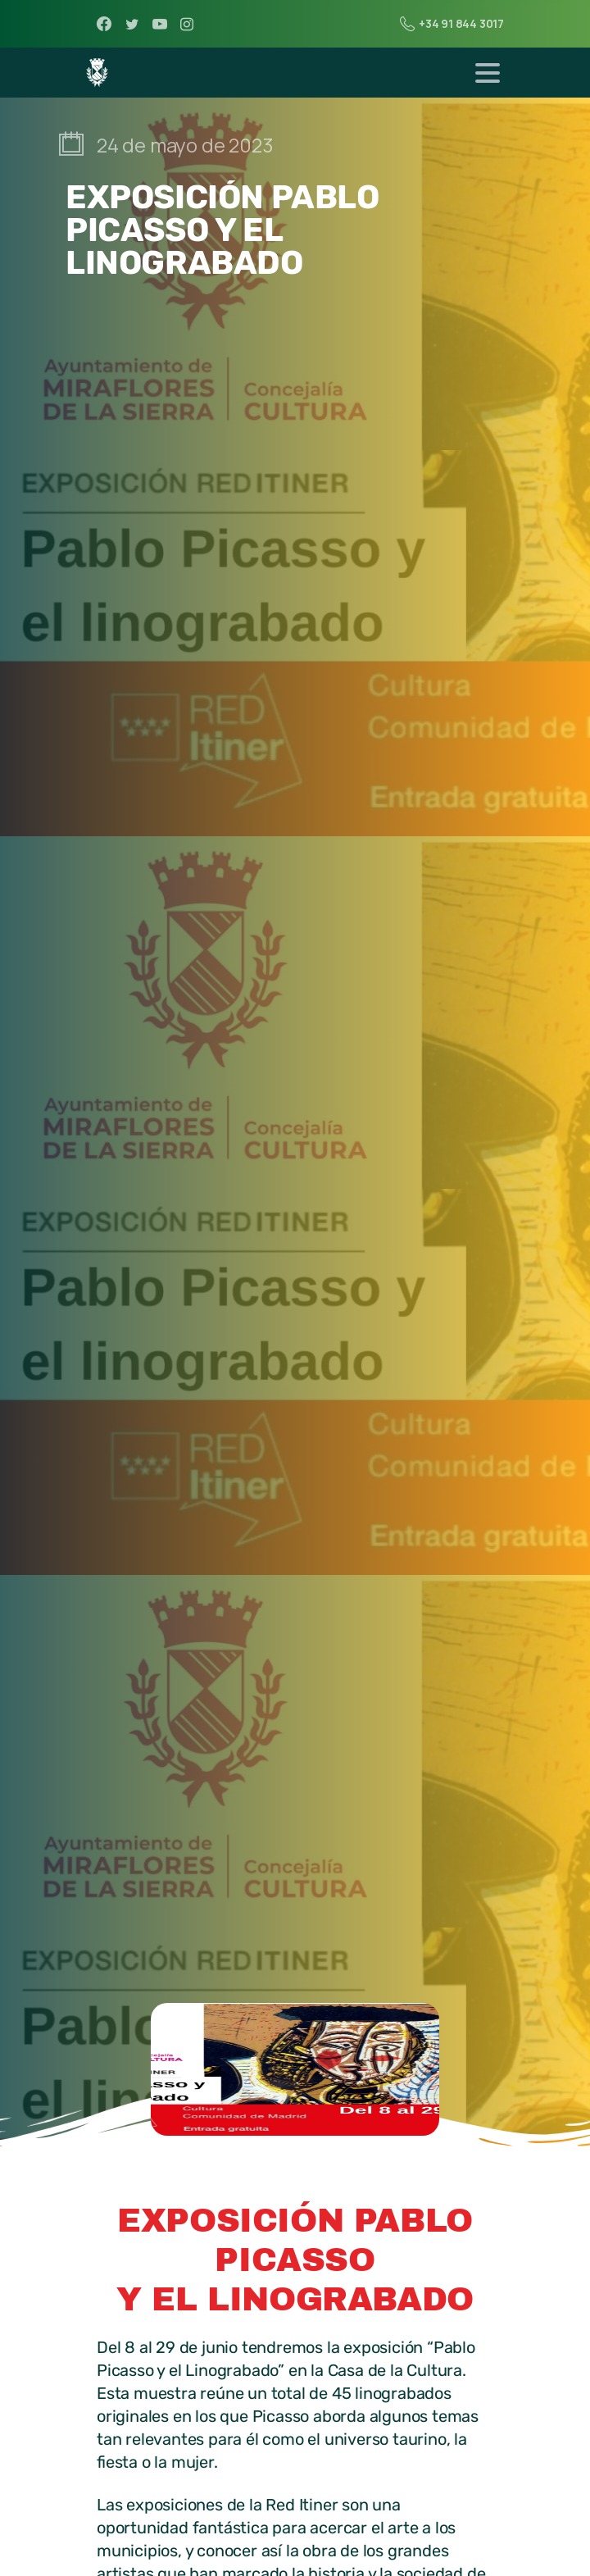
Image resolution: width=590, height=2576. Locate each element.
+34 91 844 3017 (452, 23)
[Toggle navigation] (487, 73)
